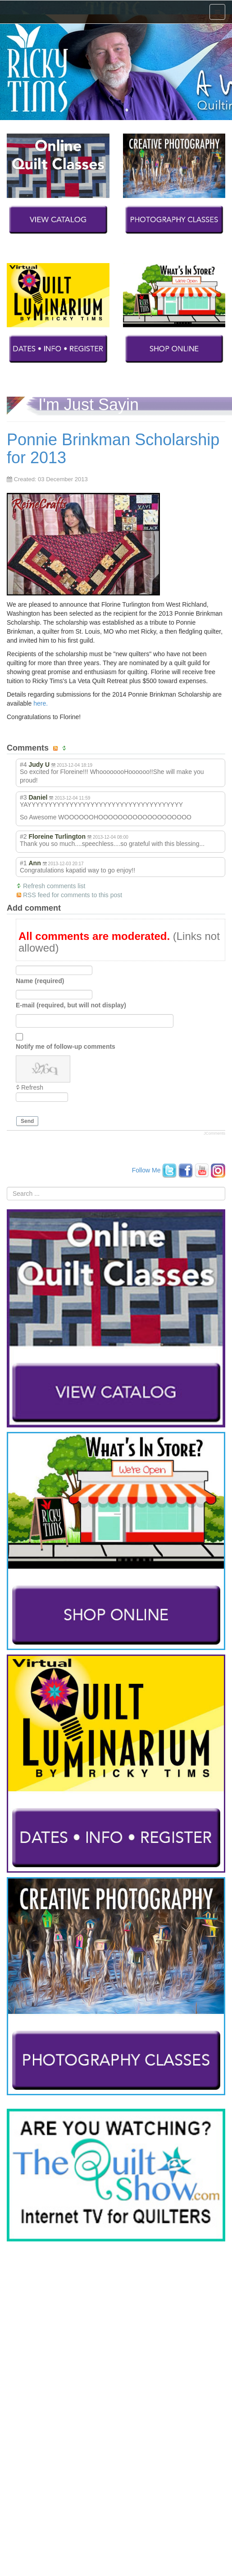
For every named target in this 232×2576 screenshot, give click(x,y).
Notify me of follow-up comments (65, 1046)
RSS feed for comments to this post (72, 895)
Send (27, 1121)
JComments (214, 1133)
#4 (23, 764)
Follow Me (146, 1170)
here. (40, 703)
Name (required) (40, 980)
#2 (23, 836)
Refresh (32, 1087)
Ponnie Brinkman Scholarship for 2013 (113, 448)
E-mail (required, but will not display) (71, 1004)
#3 (23, 797)
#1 (23, 863)
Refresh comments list (54, 886)
